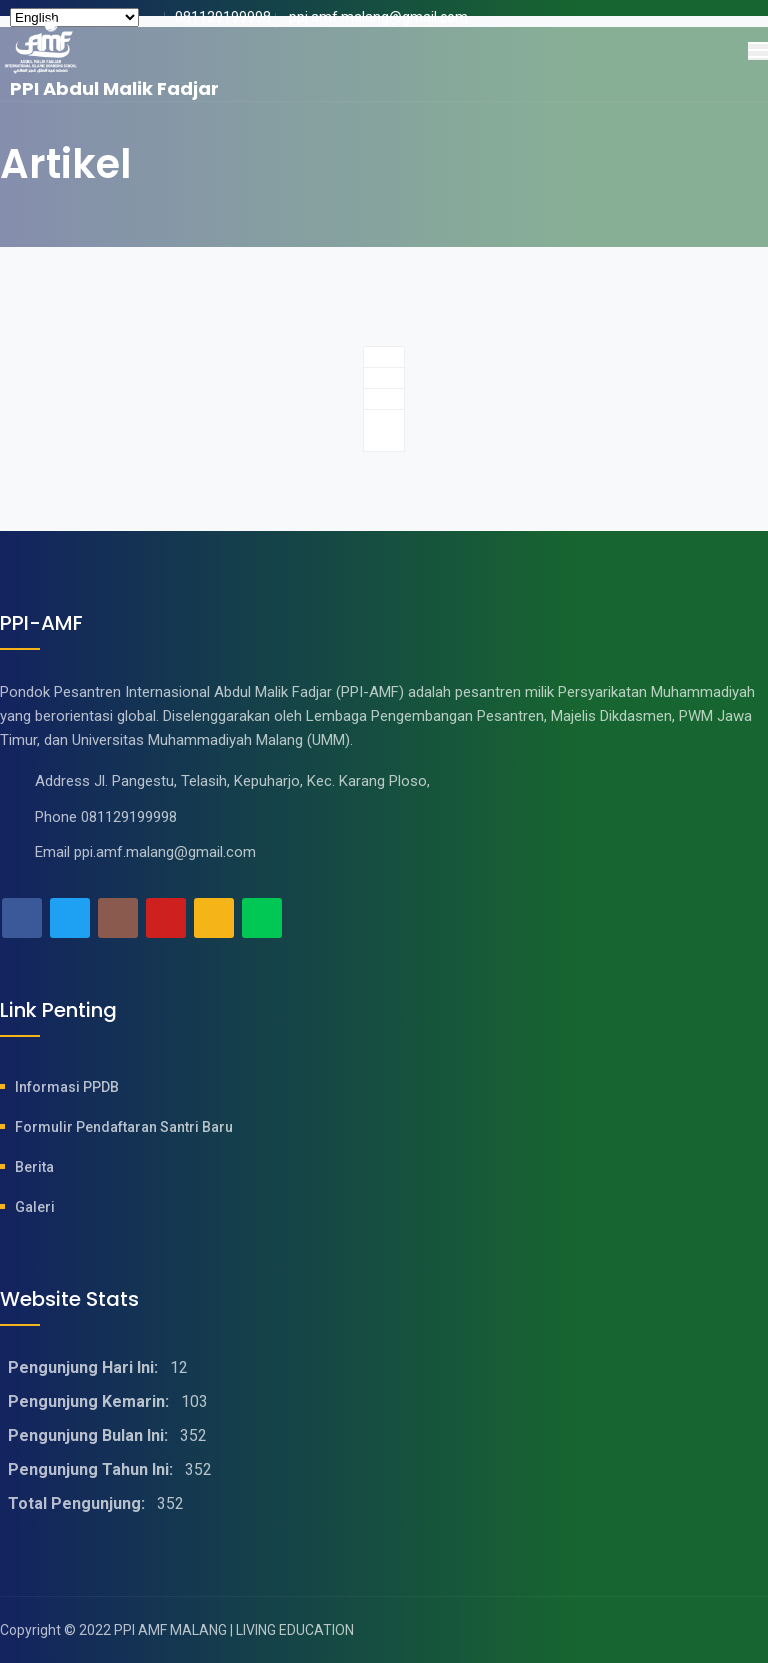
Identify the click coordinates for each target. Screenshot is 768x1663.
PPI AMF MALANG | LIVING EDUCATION (234, 1630)
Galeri (35, 1207)
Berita (34, 1167)
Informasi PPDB (67, 1087)
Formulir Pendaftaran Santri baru (124, 1127)
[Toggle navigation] (758, 51)
